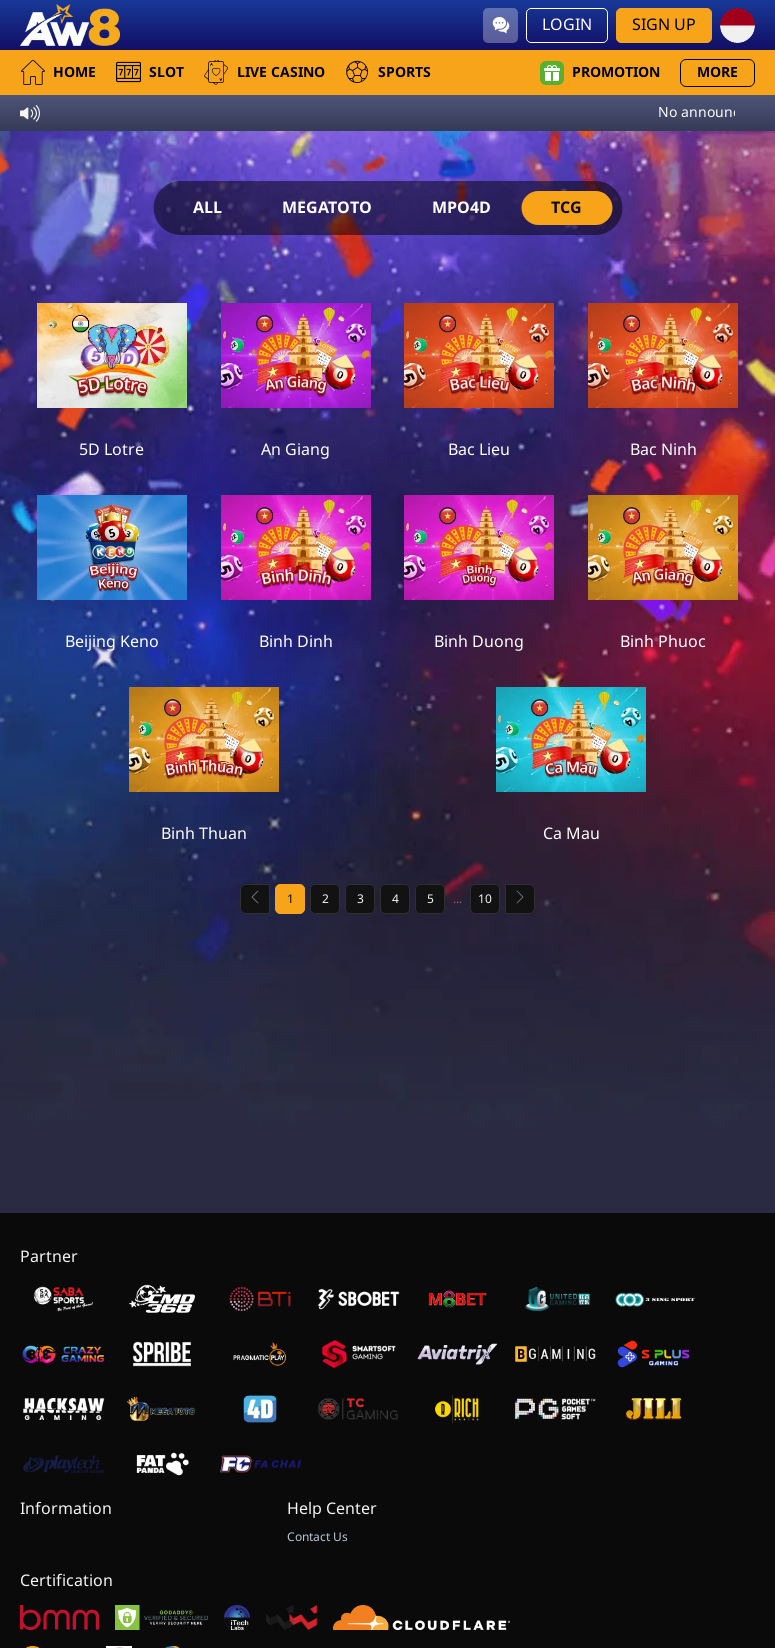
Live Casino (264, 72)
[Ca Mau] (571, 755)
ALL (207, 208)
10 (485, 899)
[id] (737, 25)
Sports (388, 72)
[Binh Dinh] (296, 563)
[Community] (500, 25)
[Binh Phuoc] (663, 563)
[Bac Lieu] (479, 371)
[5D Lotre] (112, 371)
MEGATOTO (327, 208)
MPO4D (461, 208)
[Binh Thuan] (204, 755)
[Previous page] (255, 899)
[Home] (70, 25)
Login (567, 25)
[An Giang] (296, 371)
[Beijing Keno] (112, 563)
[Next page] (520, 899)
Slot (150, 72)
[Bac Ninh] (663, 371)
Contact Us (317, 1537)
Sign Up (664, 25)
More (717, 72)
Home (58, 72)
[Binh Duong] (479, 563)
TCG (566, 208)
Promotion (600, 73)
